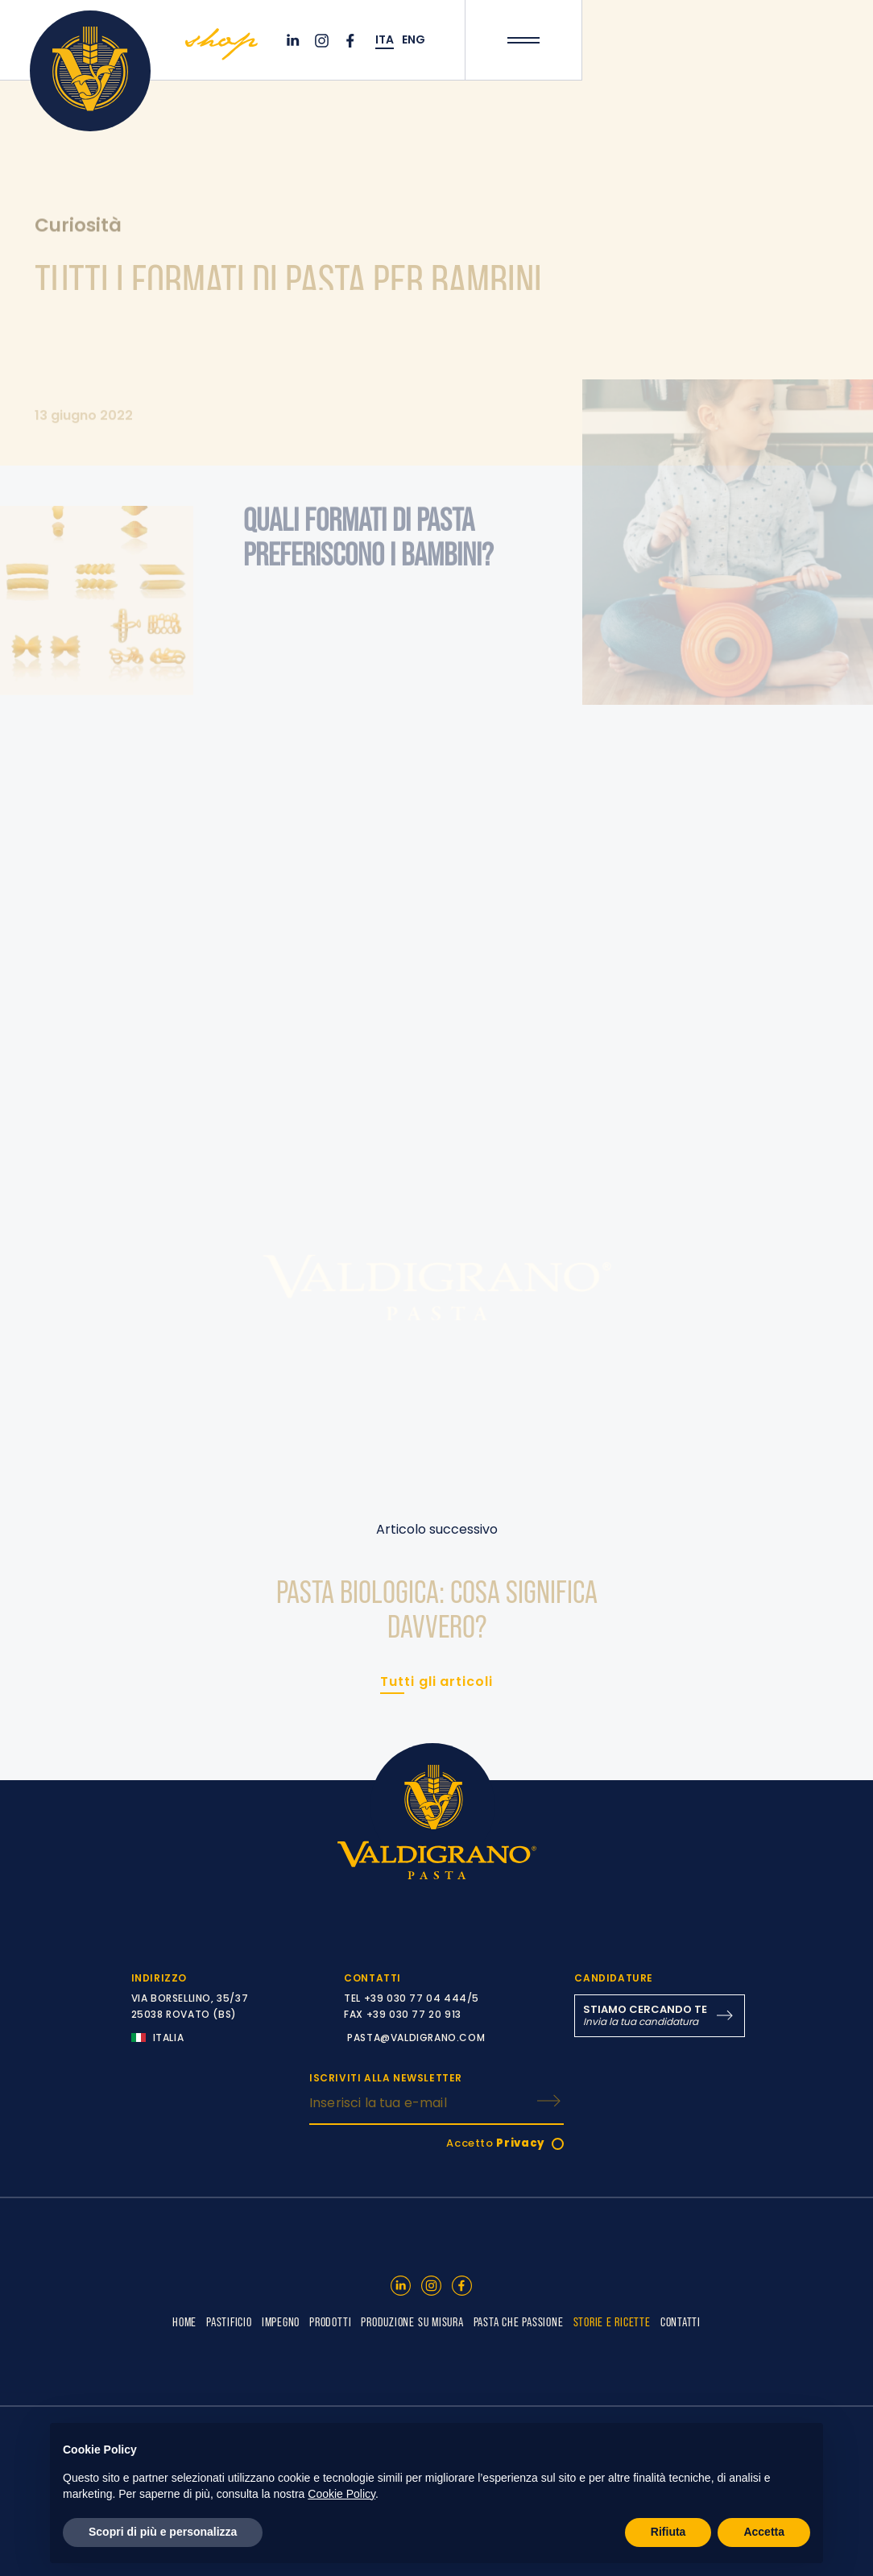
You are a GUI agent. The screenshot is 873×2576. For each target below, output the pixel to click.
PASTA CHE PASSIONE (519, 2321)
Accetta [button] (763, 2531)
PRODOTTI (330, 2321)
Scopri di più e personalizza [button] (163, 2531)
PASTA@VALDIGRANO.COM (416, 2037)
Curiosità (78, 226)
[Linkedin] (294, 40)
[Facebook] (352, 40)
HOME (184, 2321)
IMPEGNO (281, 2321)
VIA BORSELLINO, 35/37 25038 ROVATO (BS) (190, 2006)
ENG (413, 40)
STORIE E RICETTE (612, 2321)
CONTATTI (680, 2321)
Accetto (495, 2143)
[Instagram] (323, 40)
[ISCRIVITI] (548, 2100)
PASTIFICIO (229, 2321)
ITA (384, 40)
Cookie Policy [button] (341, 2493)
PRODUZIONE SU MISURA (412, 2321)
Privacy (520, 2143)
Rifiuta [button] (668, 2531)
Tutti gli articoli (436, 1681)
